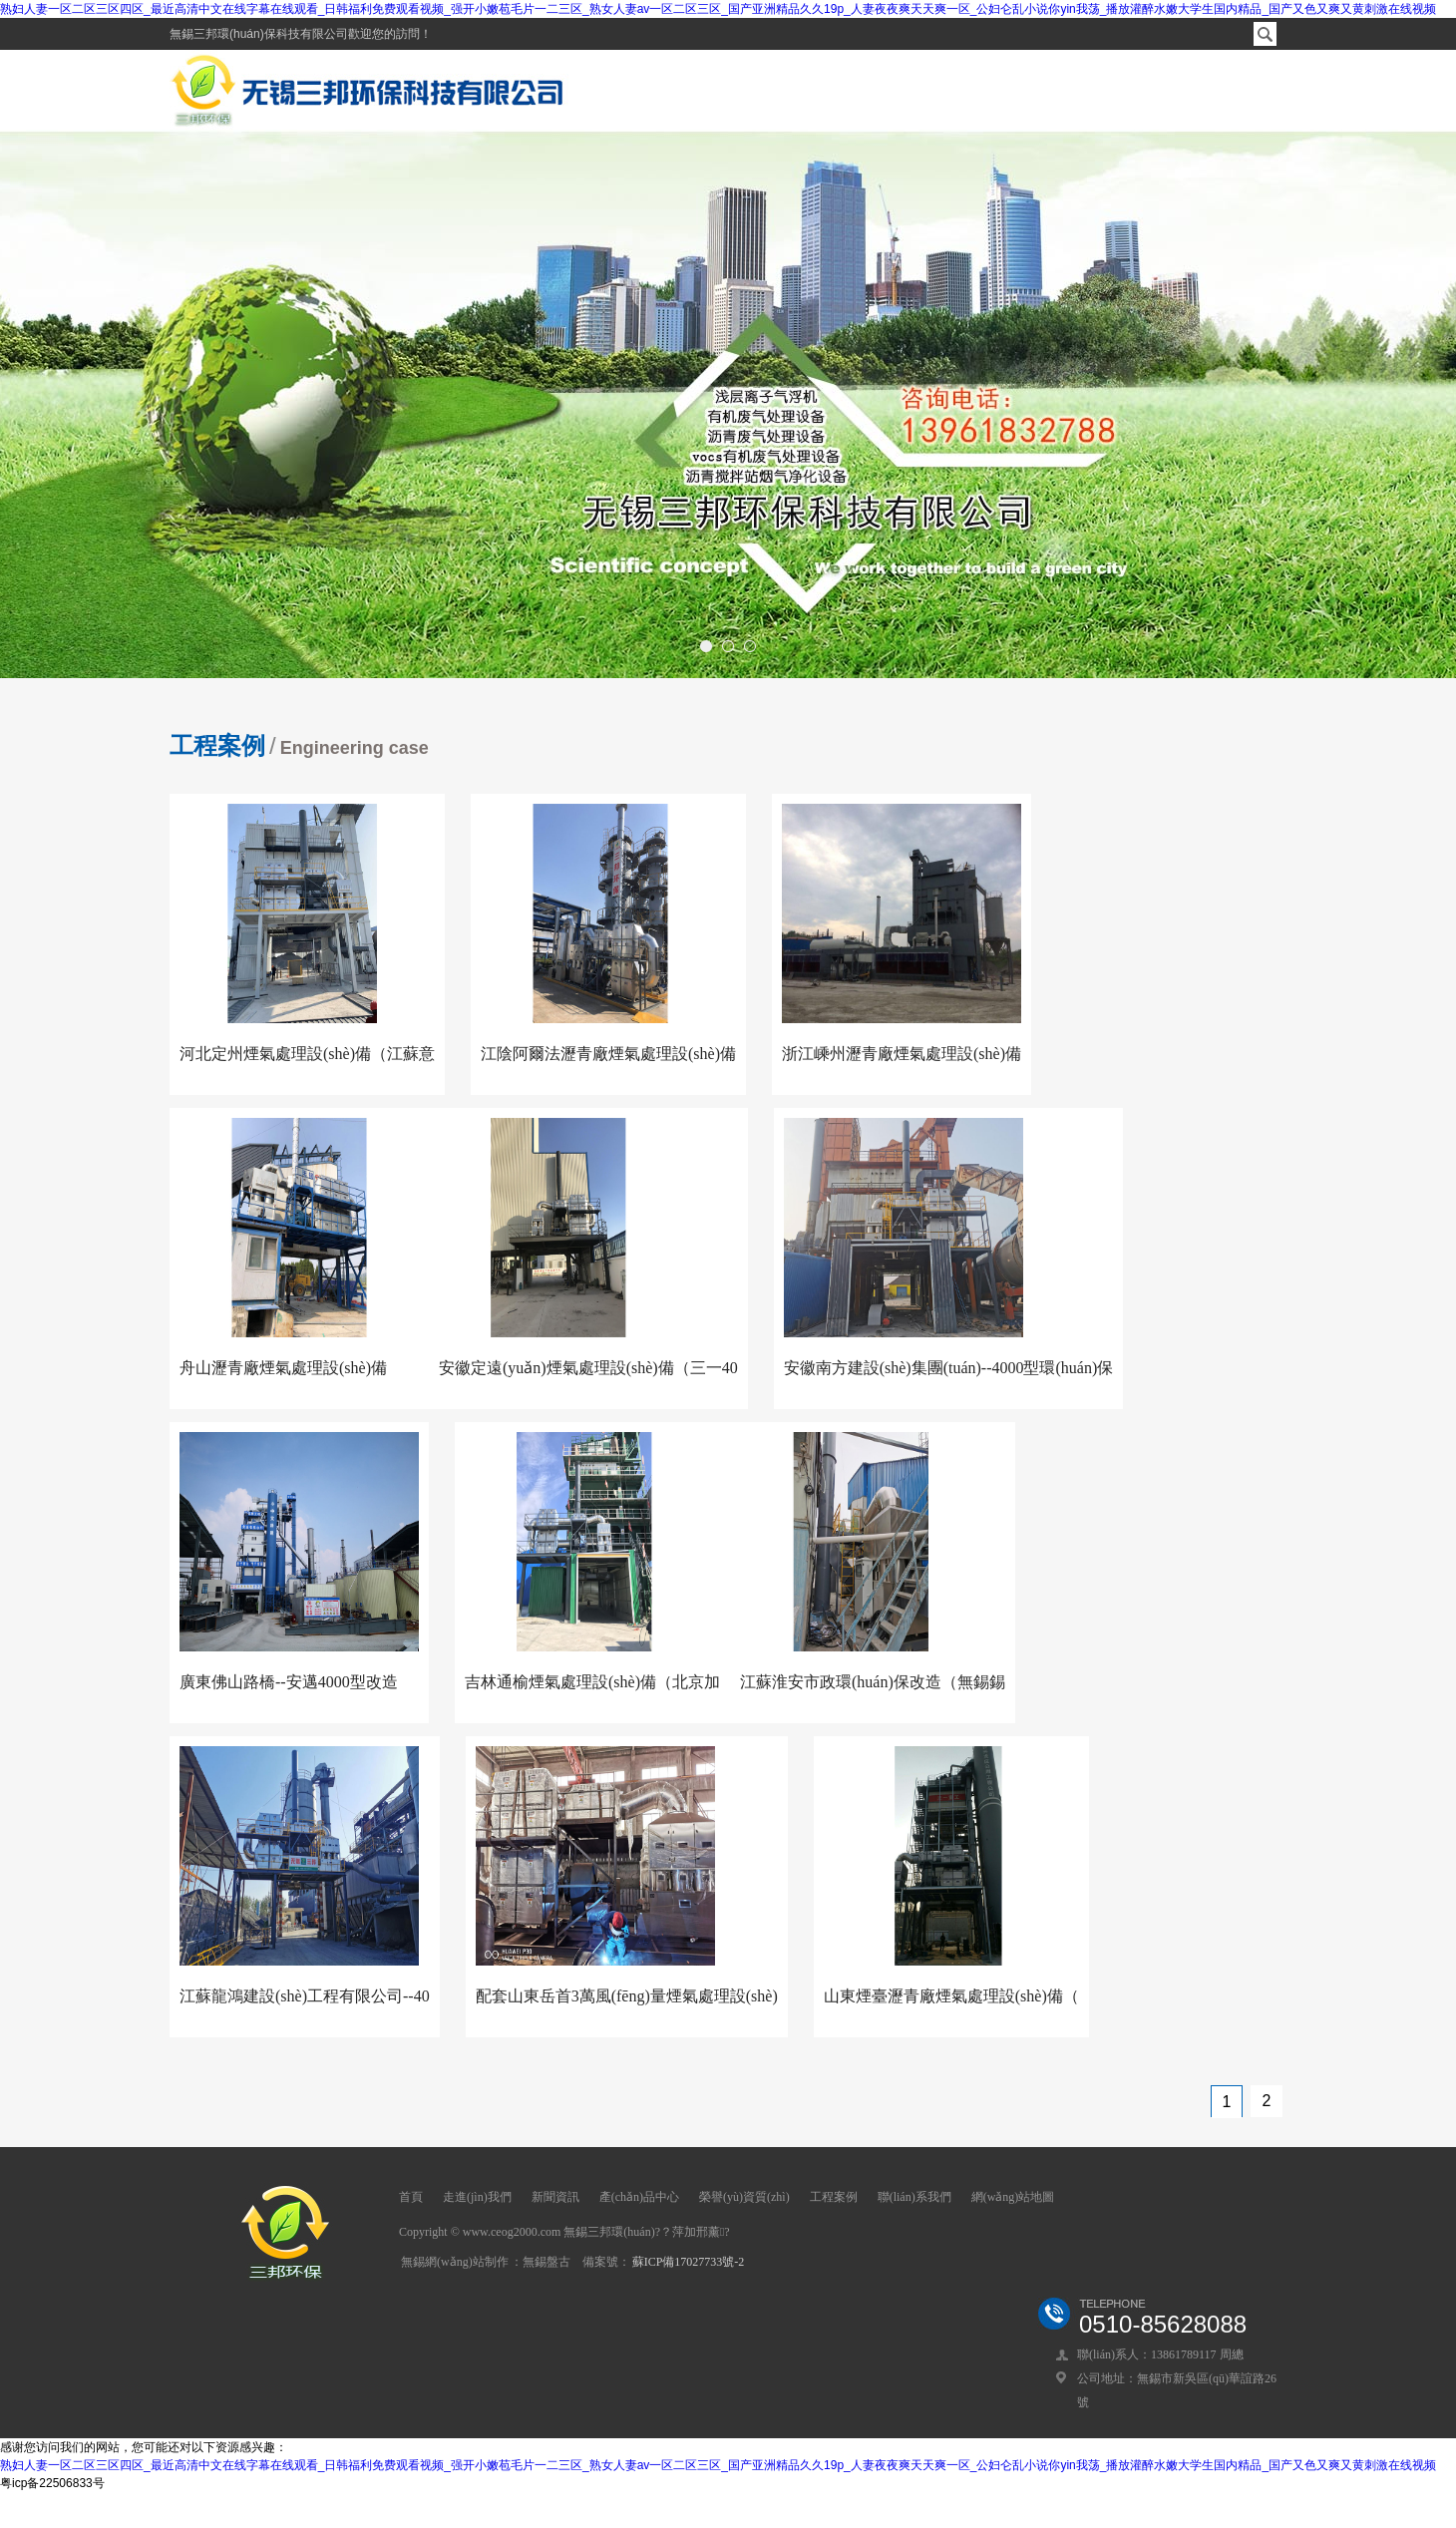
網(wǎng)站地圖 (1013, 2197)
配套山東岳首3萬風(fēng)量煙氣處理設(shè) (627, 1995)
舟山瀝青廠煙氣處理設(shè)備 (283, 1367)
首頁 (411, 2197)
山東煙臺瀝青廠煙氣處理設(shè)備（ (951, 1995)
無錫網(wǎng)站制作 (455, 2262)
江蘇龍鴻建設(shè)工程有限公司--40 (305, 1995)
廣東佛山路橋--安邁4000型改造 (289, 1681)
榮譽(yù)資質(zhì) (744, 2197)
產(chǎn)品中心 (639, 2197)
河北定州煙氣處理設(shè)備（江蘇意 (307, 1053)
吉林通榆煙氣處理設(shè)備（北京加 (592, 1681)
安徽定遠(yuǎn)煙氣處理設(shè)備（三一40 (588, 1367)
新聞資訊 (555, 2197)
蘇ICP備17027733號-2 (688, 2262)
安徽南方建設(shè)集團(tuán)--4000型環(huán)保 (949, 1367)
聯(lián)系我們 (914, 2197)
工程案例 (834, 2197)
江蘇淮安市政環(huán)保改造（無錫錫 (872, 1681)
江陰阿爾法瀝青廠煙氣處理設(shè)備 (608, 1053)
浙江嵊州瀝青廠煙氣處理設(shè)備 (901, 1053)
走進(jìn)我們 (477, 2197)
